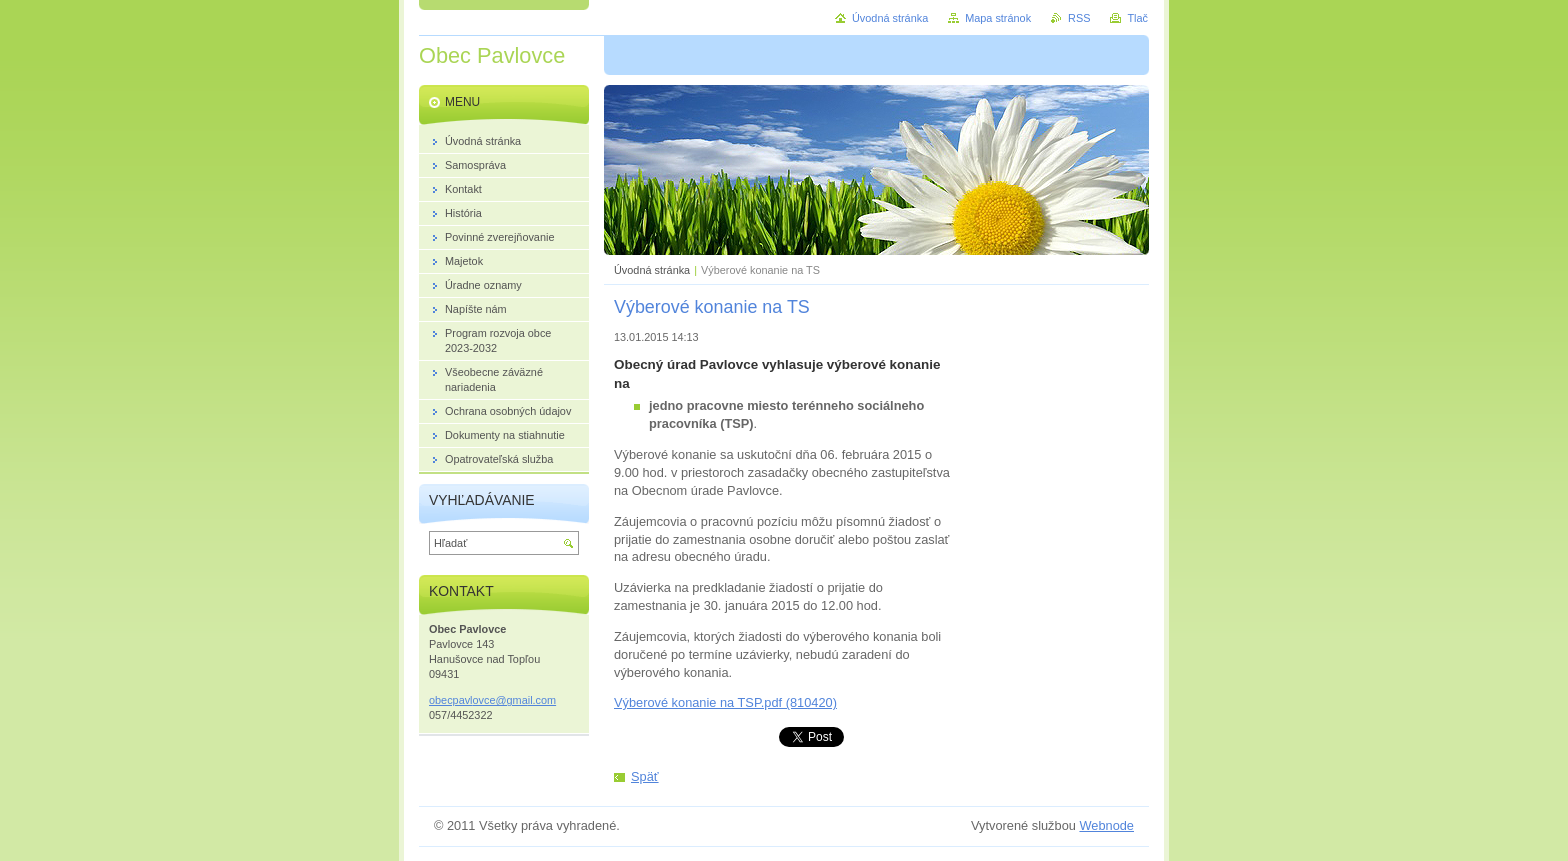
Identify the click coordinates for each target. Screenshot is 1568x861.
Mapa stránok (998, 18)
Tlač (1137, 18)
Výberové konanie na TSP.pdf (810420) (725, 702)
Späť (645, 776)
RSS (1079, 18)
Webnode (1106, 825)
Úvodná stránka (652, 270)
